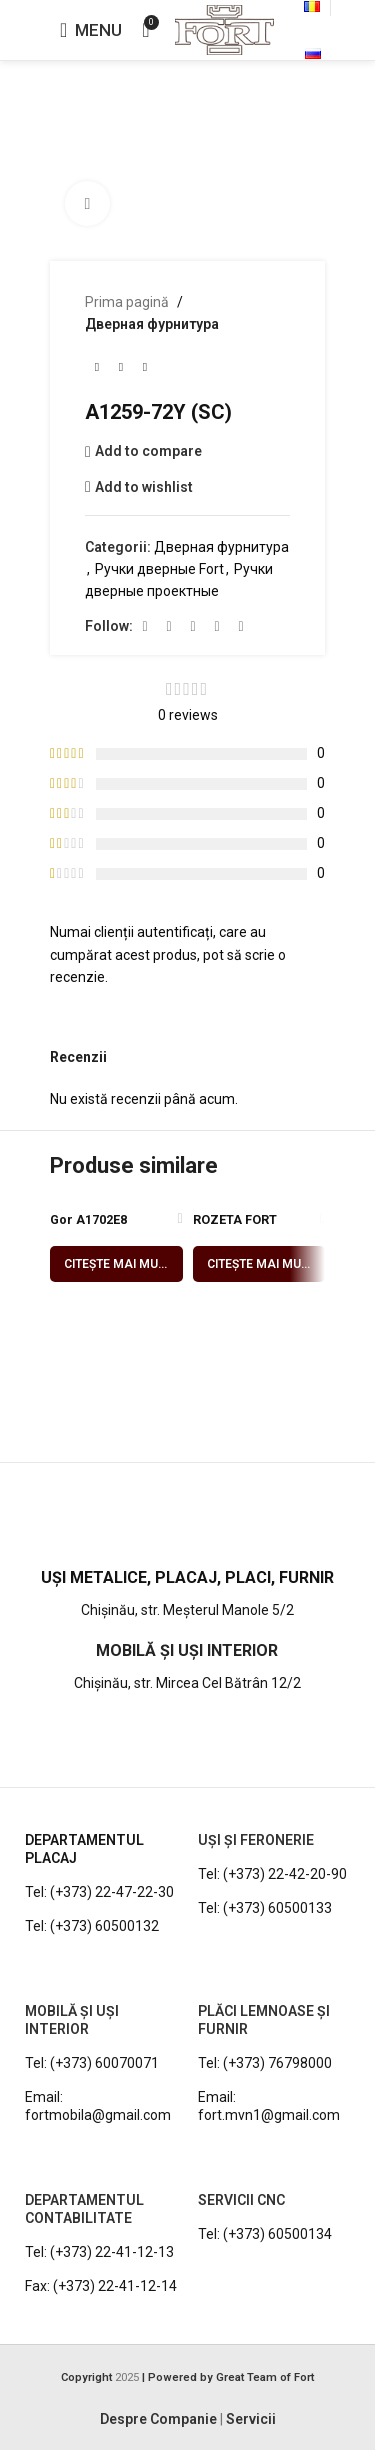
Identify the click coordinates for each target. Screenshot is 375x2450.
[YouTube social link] (193, 626)
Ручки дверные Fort (159, 569)
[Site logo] (224, 29)
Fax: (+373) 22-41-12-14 (101, 2286)
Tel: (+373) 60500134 (265, 2234)
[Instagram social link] (169, 626)
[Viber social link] (241, 626)
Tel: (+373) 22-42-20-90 (272, 1874)
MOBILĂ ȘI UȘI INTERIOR (72, 2020)
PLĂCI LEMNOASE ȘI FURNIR (264, 2020)
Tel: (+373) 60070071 (92, 2063)
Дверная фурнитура (152, 324)
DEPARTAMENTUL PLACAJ (84, 1849)
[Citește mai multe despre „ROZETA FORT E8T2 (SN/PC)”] (259, 1264)
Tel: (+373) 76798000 (265, 2063)
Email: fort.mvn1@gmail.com (269, 2106)
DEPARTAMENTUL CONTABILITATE (84, 2209)
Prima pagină (127, 302)
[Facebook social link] (145, 626)
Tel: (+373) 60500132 (92, 1926)
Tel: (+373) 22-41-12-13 (99, 2252)
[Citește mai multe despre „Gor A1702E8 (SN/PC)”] (116, 1264)
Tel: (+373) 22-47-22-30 (99, 1892)
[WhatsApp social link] (217, 626)
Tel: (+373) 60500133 (265, 1908)
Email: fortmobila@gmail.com (98, 2106)
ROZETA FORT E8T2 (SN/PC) (235, 1227)
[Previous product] (97, 368)
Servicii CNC (241, 2200)
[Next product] (145, 368)
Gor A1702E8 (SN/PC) (88, 1227)
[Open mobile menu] (91, 30)
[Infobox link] (187, 1530)
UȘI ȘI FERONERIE (256, 1840)
